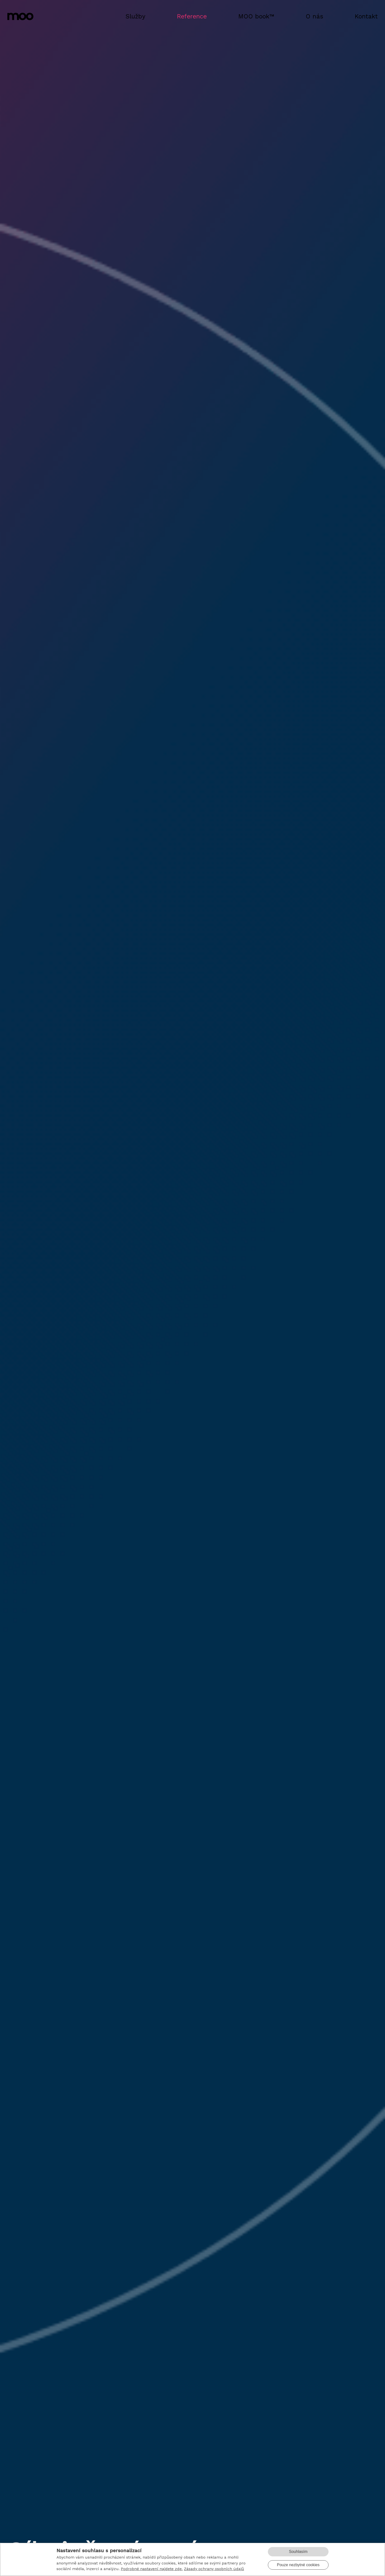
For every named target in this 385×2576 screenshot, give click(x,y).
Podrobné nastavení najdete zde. (152, 2568)
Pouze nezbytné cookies (298, 2565)
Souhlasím (298, 2551)
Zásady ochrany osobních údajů (214, 2568)
